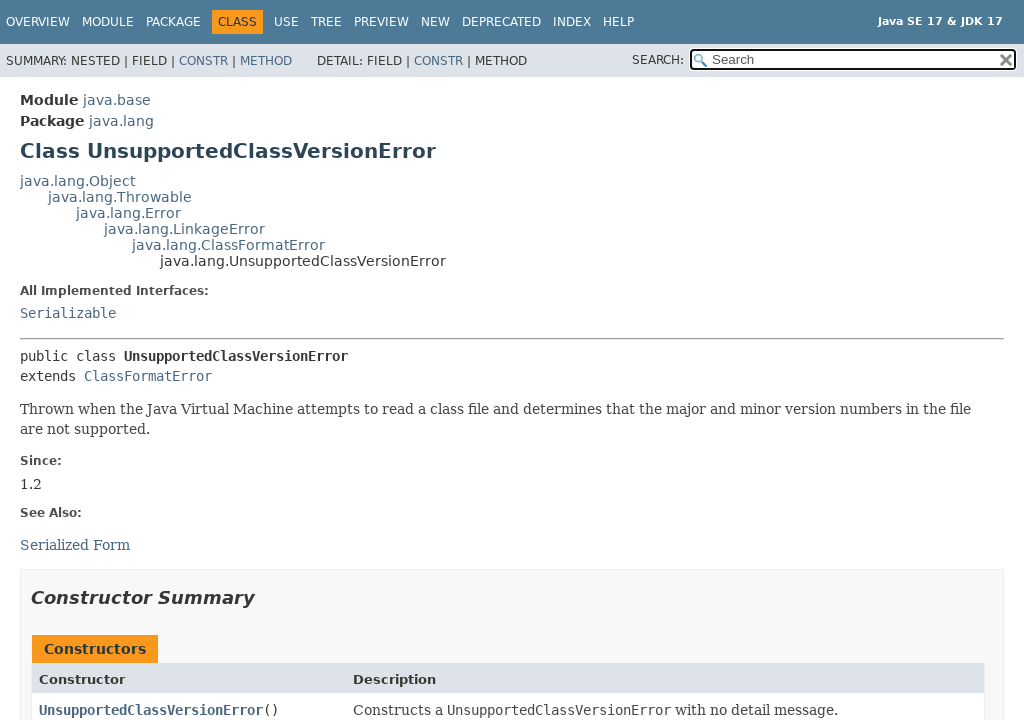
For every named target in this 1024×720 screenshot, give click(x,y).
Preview (381, 22)
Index (572, 22)
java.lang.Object (77, 181)
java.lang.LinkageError (184, 229)
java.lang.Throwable (120, 197)
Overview (38, 22)
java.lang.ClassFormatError (228, 245)
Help (618, 22)
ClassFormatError (148, 376)
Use (286, 22)
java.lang (121, 121)
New (435, 22)
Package (173, 22)
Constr (203, 61)
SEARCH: (658, 60)
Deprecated (501, 22)
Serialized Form (75, 545)
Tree (326, 22)
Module (108, 22)
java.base (117, 100)
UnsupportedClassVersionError (151, 710)
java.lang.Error (128, 213)
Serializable (68, 313)
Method (266, 61)
